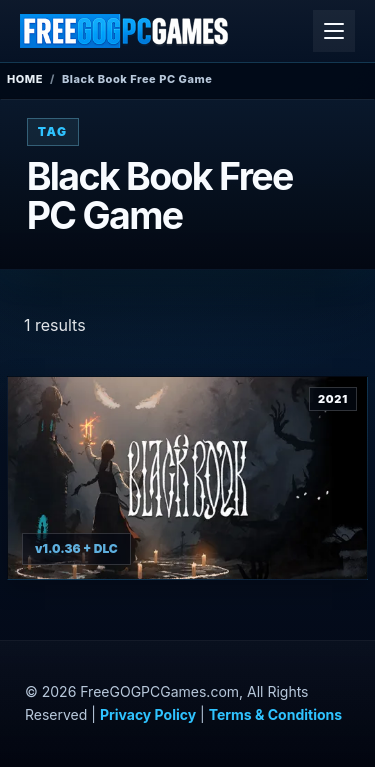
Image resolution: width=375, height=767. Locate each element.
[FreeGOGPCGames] (125, 31)
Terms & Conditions (275, 714)
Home (25, 79)
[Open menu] (334, 31)
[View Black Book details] (187, 478)
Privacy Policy (148, 714)
